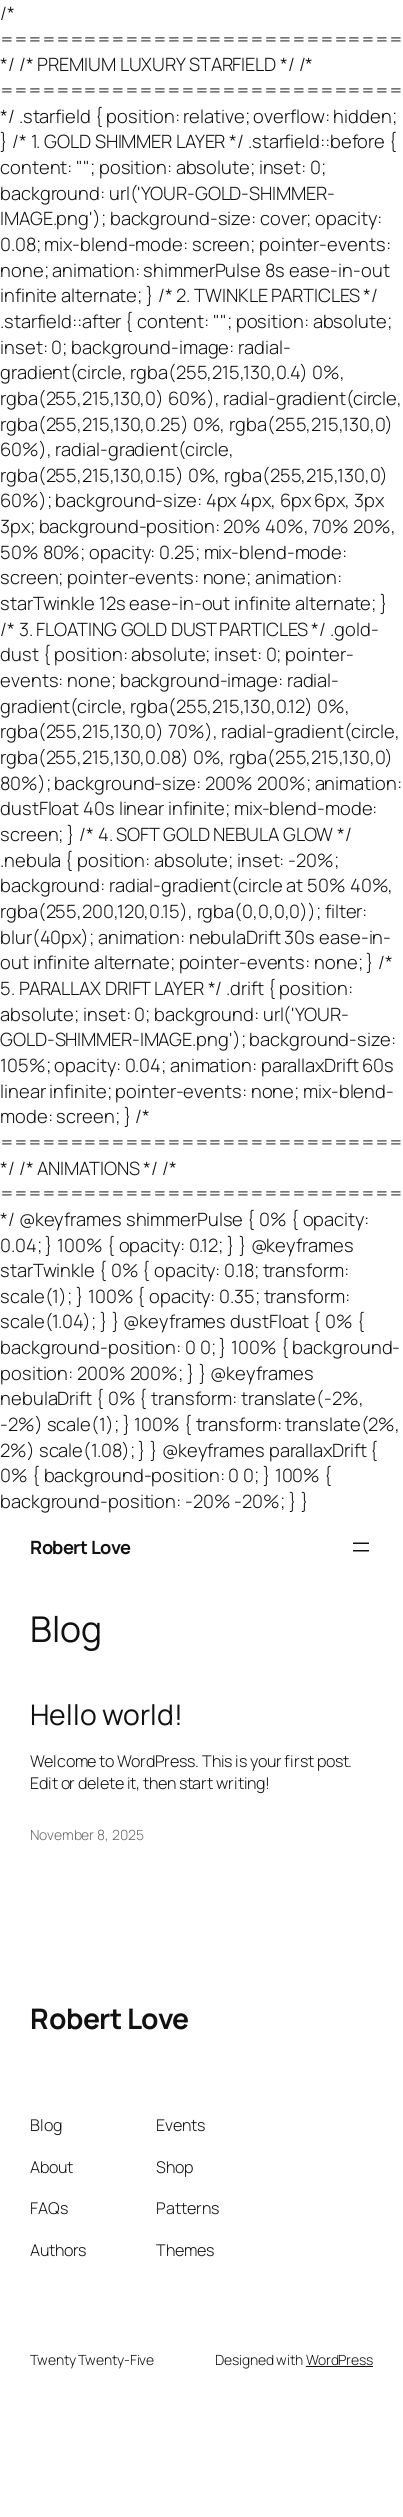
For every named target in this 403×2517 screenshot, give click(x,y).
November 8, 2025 (86, 1834)
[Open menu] (361, 1547)
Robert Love (80, 1546)
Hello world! (106, 1715)
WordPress (339, 2359)
